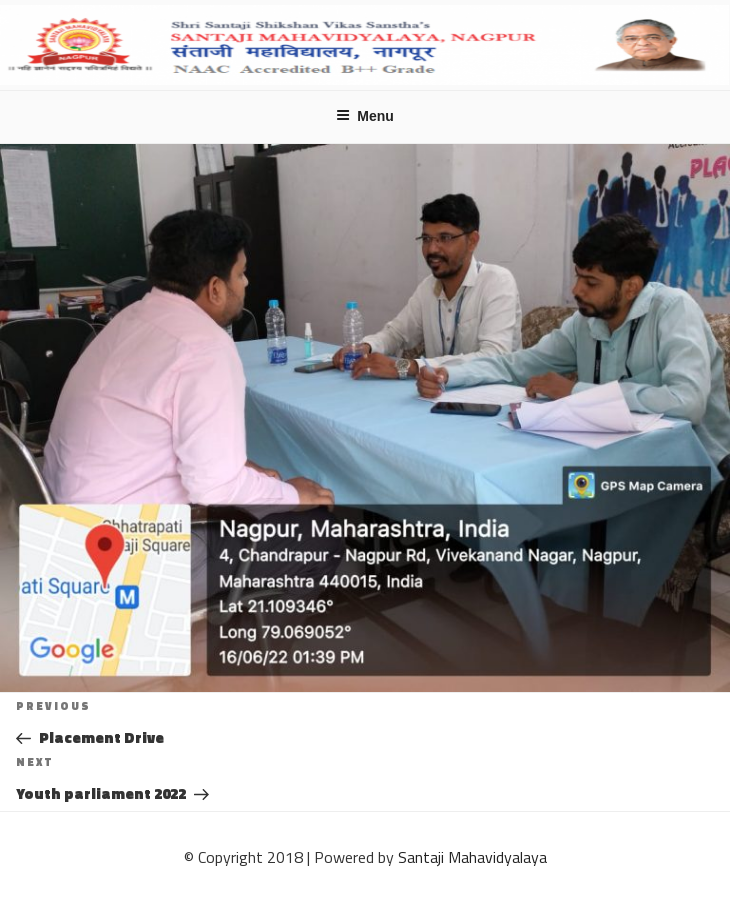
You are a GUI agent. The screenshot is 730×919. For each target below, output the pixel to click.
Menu (365, 116)
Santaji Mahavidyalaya (472, 857)
